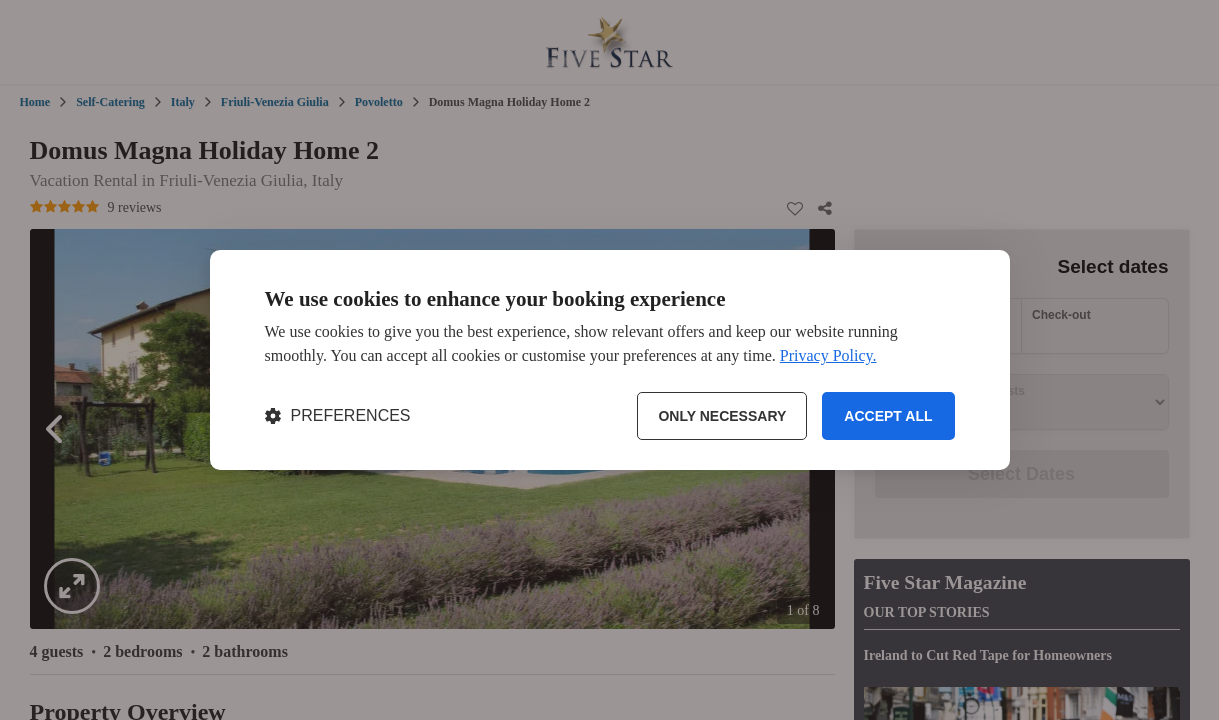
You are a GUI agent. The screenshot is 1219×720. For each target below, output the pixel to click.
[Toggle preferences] (338, 416)
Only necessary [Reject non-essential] (722, 416)
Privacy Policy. (828, 355)
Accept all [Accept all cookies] (888, 416)
